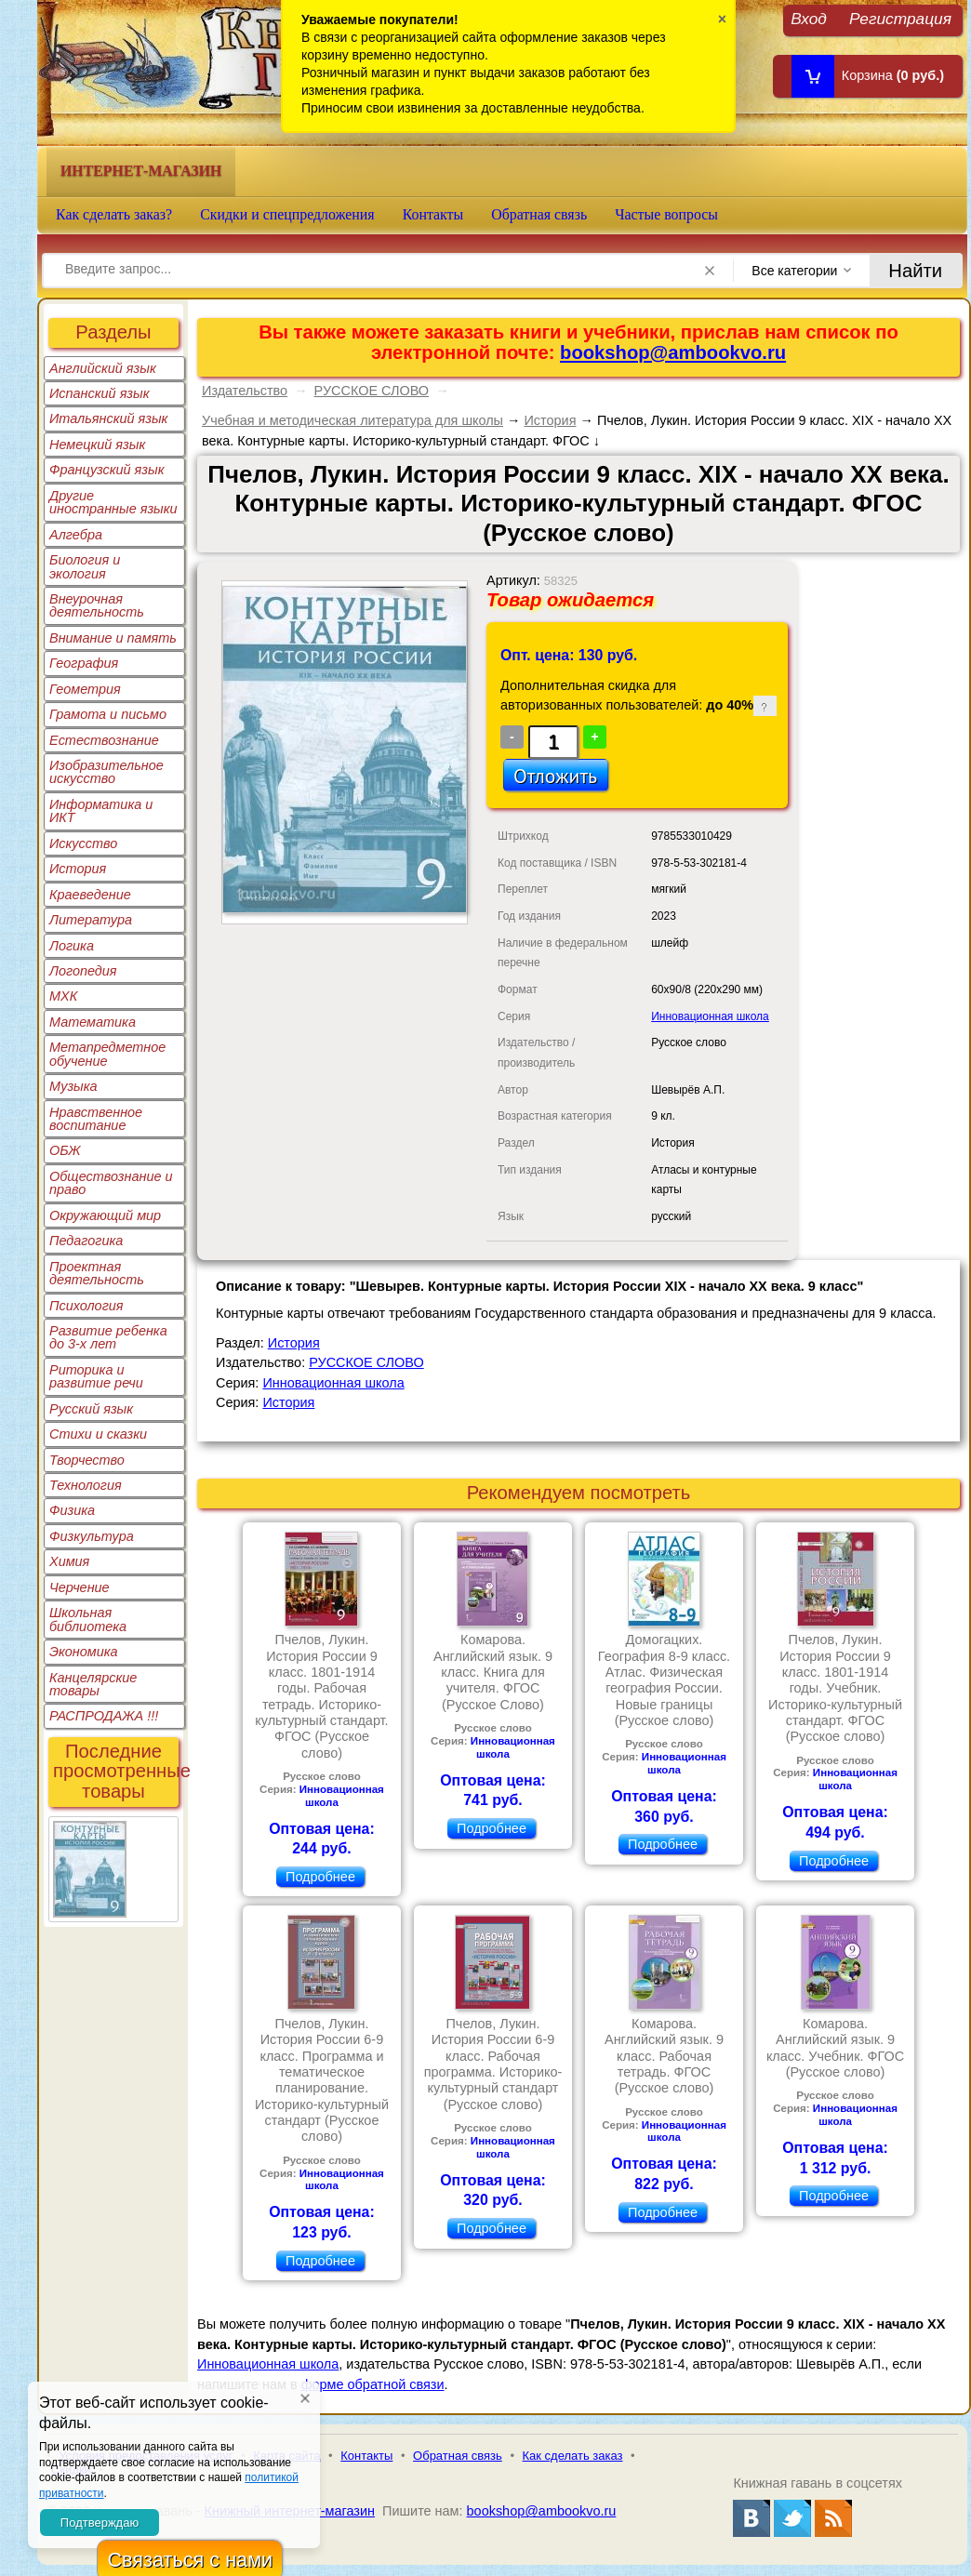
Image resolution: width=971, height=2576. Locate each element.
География (83, 663)
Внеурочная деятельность (96, 605)
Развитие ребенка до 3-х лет (108, 1337)
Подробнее (320, 1876)
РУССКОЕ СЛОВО (372, 390)
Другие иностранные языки (113, 502)
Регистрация (900, 18)
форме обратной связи (373, 2384)
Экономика (83, 1651)
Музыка (73, 1086)
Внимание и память (113, 638)
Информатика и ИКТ (101, 811)
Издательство (244, 390)
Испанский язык (99, 393)
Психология (86, 1305)
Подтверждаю (99, 2523)
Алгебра (75, 534)
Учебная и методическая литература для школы (352, 420)
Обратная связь (539, 214)
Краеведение (90, 894)
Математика (92, 1022)
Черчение (79, 1587)
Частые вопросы (666, 214)
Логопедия (83, 970)
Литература (90, 919)
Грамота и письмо (107, 714)
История (77, 868)
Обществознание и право (111, 1183)
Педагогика (86, 1240)
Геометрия (85, 689)
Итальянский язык (108, 418)
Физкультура (91, 1536)
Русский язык (91, 1408)
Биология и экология (84, 566)
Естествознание (104, 740)
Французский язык (106, 469)
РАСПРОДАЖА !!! (103, 1715)
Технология (85, 1485)
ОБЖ (65, 1150)
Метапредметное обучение (107, 1054)
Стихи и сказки (98, 1434)
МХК (63, 996)
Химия (69, 1561)
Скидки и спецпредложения (287, 214)
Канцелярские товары (93, 1684)
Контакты (433, 214)
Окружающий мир (105, 1215)
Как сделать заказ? (114, 214)
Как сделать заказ (573, 2456)
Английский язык (102, 368)
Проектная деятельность (96, 1273)
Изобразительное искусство (106, 772)
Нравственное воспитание (95, 1119)
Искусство (83, 843)
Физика (72, 1510)
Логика (71, 945)
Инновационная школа (710, 1016)
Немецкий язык (97, 444)
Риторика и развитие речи (96, 1376)
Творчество (87, 1460)
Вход (809, 18)
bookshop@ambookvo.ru (673, 352)
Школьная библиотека (87, 1619)
